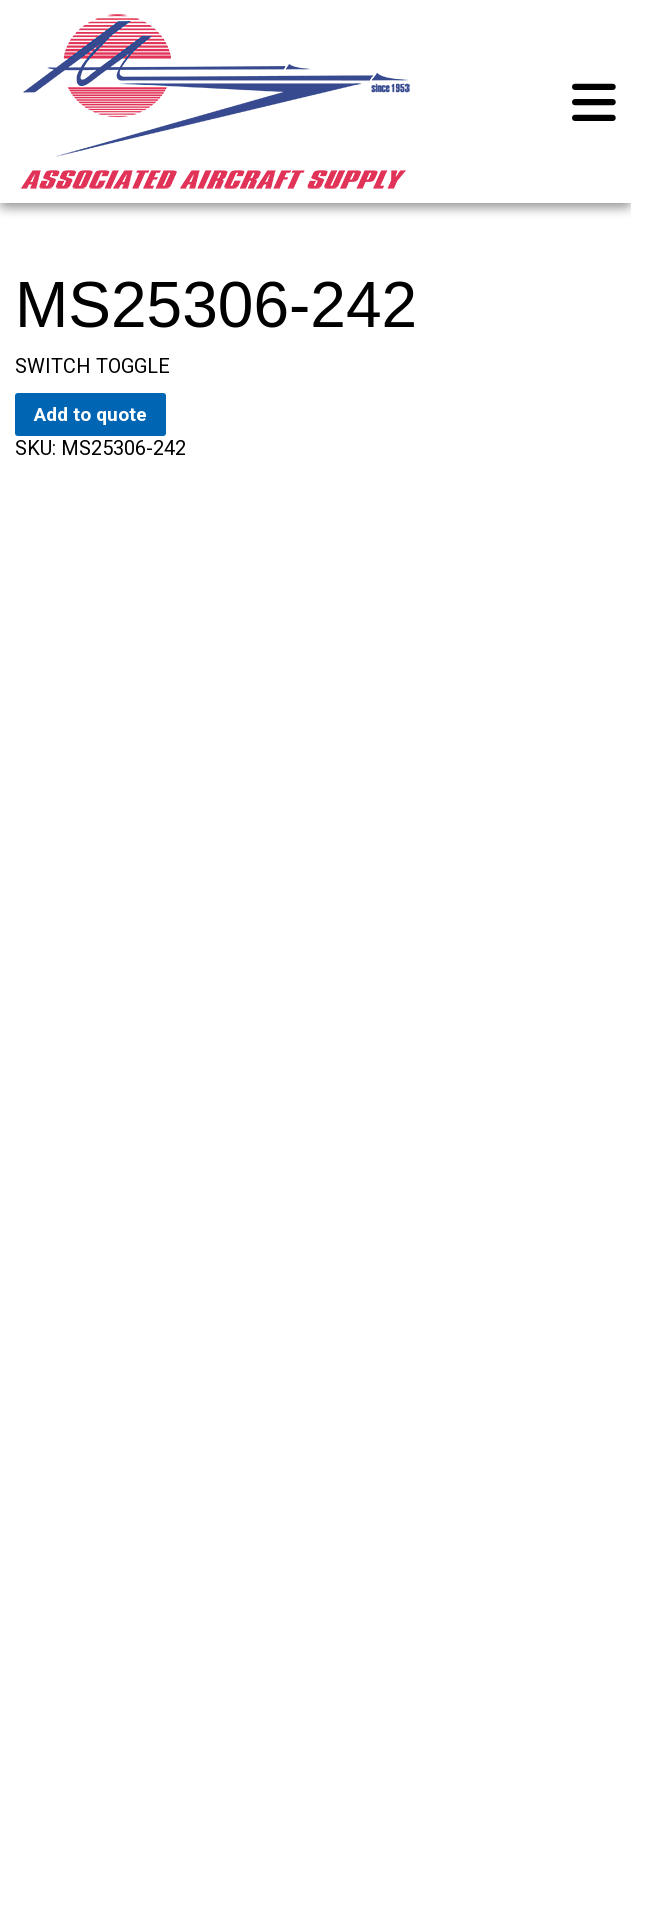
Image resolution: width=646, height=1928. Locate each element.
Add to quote (90, 414)
